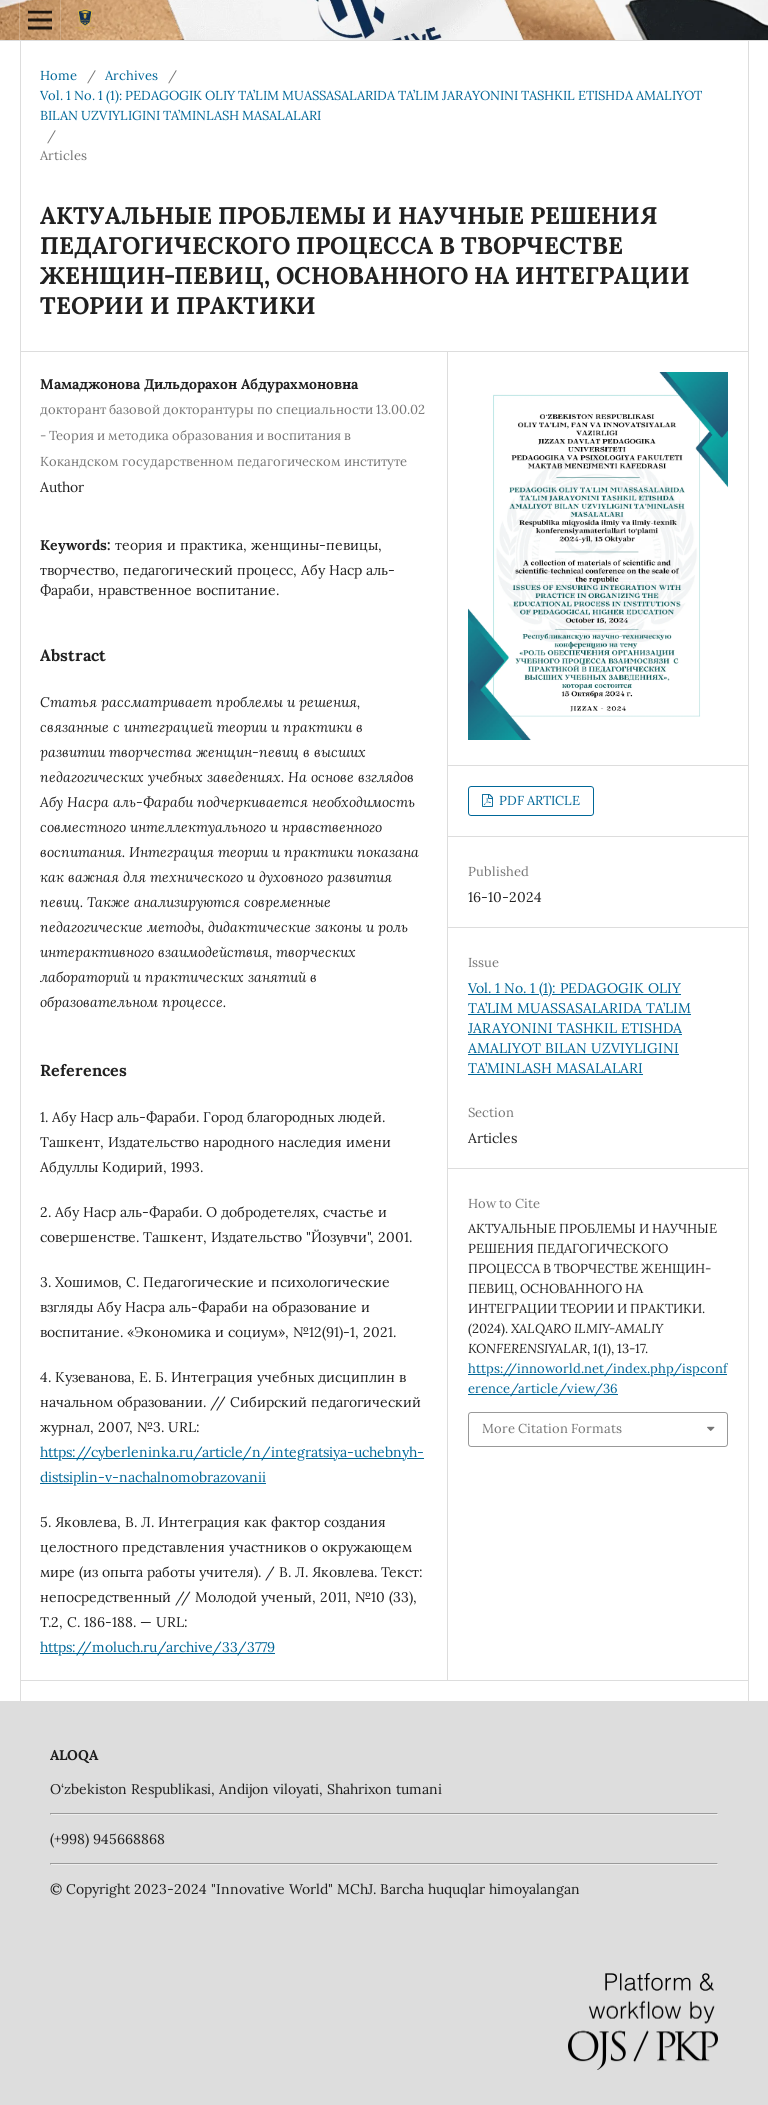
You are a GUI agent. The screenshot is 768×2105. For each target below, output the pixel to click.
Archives (131, 75)
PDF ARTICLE (538, 800)
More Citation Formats (552, 1428)
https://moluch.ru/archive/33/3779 (157, 1647)
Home (58, 75)
